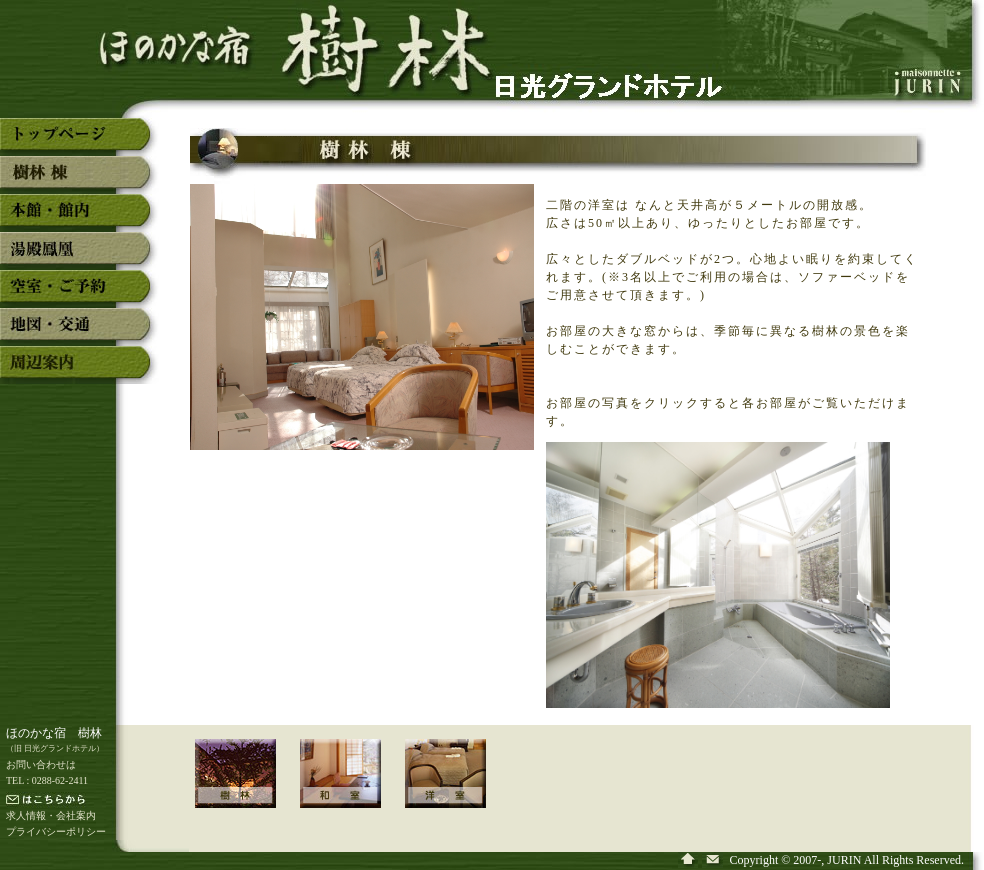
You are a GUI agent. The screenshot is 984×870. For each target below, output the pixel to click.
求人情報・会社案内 (51, 815)
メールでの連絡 (85, 801)
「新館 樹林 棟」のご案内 (247, 787)
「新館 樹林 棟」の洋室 (457, 787)
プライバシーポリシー (56, 831)
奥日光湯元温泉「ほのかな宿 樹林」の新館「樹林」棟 (79, 180)
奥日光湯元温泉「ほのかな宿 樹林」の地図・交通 (79, 332)
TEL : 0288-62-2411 (47, 780)
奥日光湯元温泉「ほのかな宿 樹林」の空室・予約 (79, 294)
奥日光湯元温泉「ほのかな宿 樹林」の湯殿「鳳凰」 (79, 256)
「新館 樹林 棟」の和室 (352, 787)
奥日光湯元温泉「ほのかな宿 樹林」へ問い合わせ (714, 860)
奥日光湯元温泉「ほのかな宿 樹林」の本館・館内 (79, 218)
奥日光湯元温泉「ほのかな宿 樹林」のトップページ (79, 142)
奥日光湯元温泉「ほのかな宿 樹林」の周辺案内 (79, 370)
